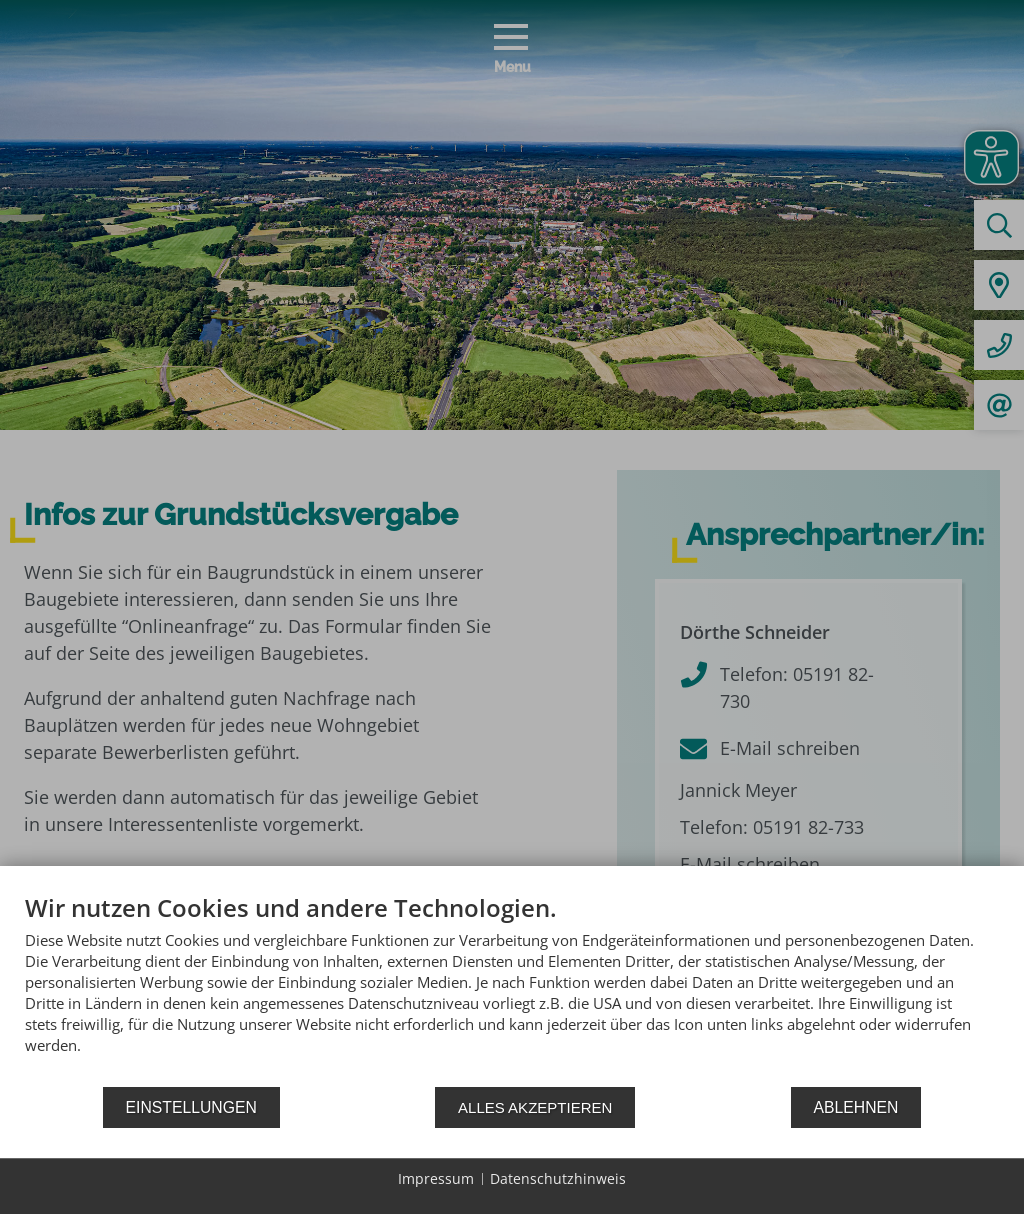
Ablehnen (856, 1107)
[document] (512, 989)
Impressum (436, 1178)
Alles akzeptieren (535, 1107)
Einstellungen (191, 1107)
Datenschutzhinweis (558, 1178)
